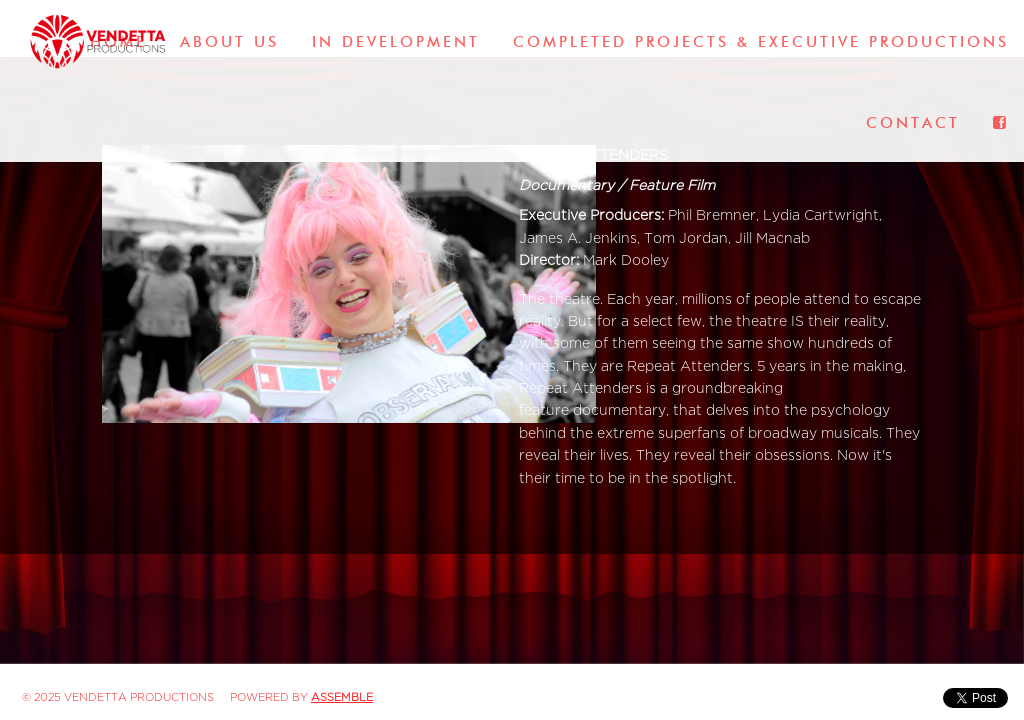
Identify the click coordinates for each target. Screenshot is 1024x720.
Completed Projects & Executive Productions (761, 42)
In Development (396, 42)
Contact (913, 123)
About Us (229, 42)
